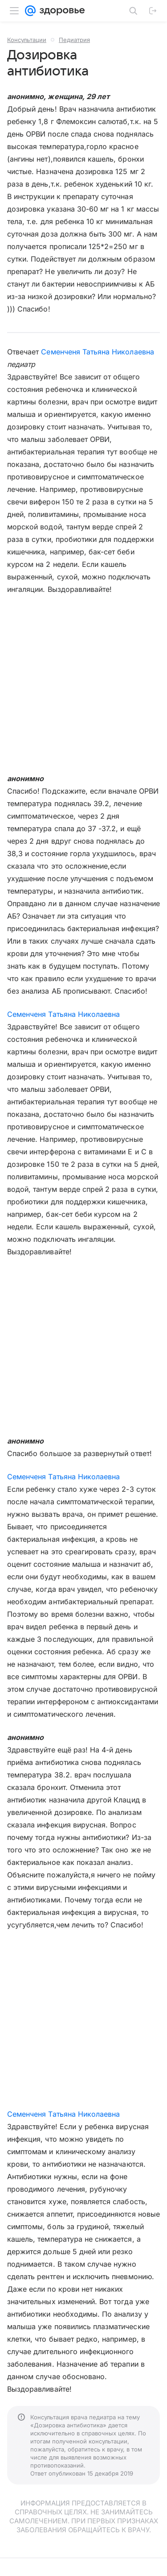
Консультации (26, 39)
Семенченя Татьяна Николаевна (97, 351)
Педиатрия (74, 39)
